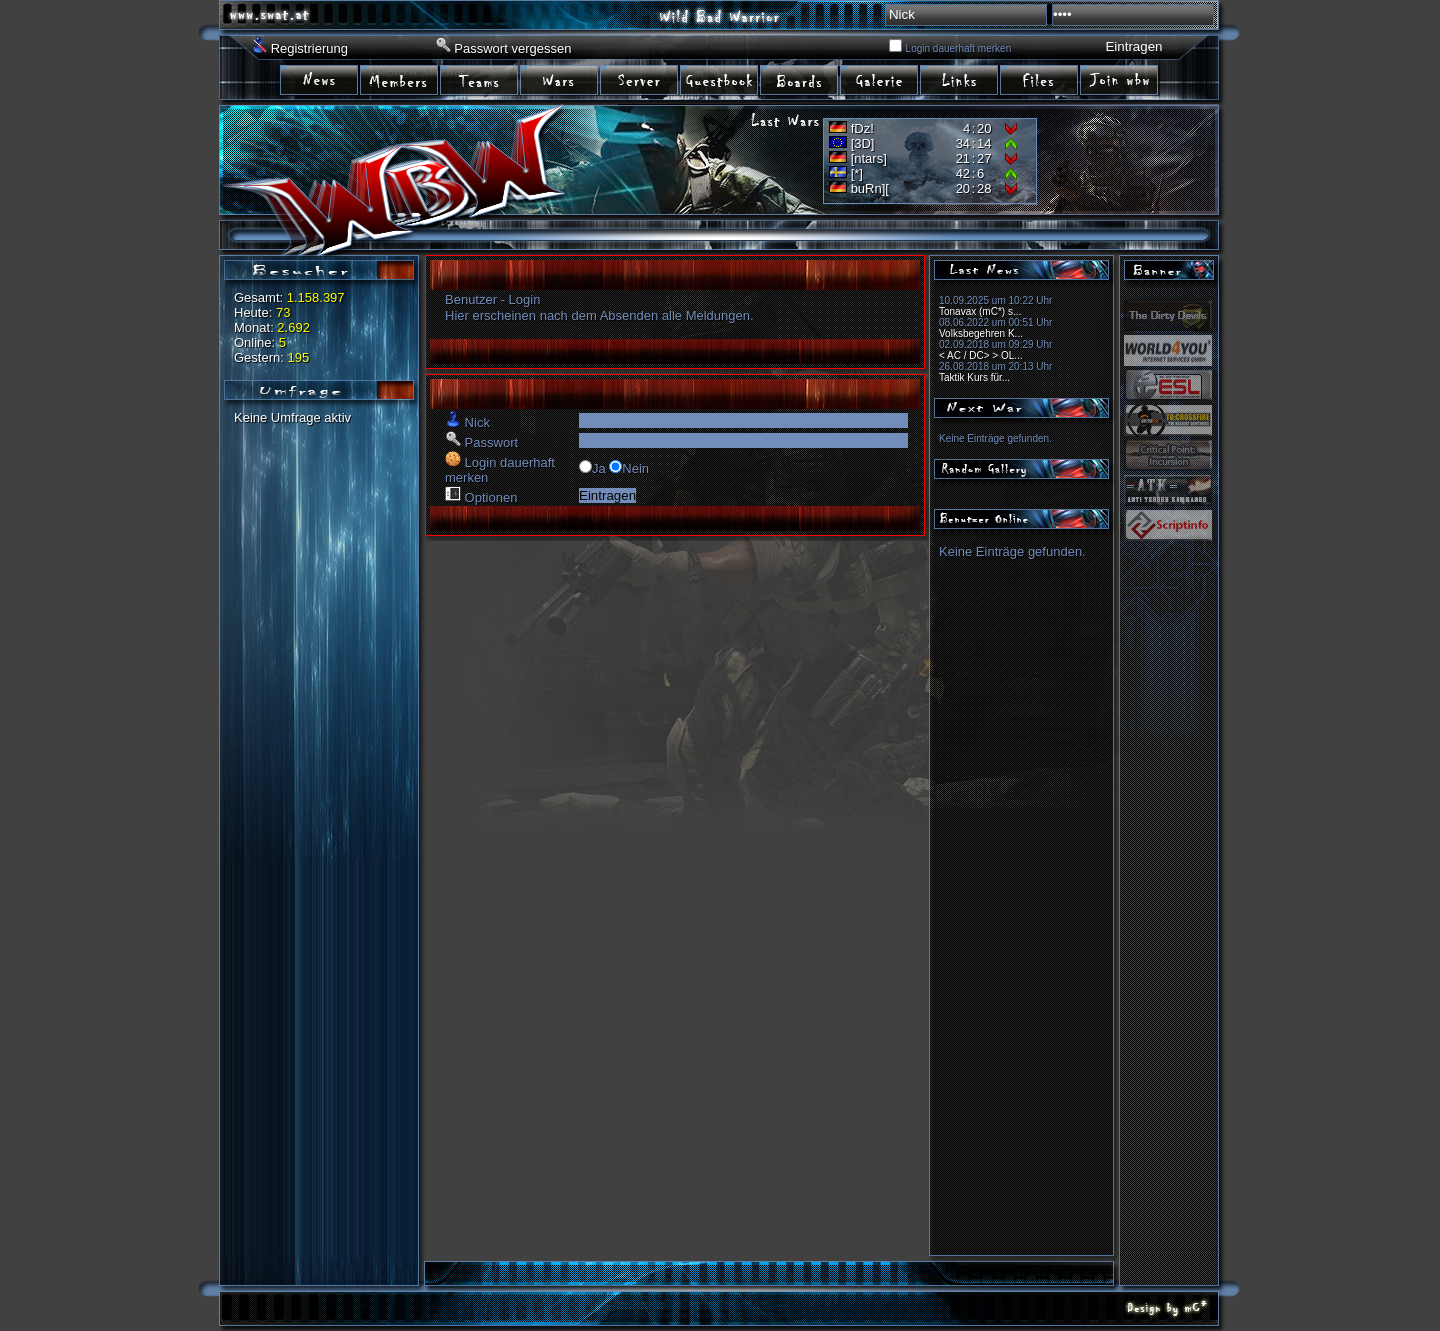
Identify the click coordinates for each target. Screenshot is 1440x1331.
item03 (480, 78)
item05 (640, 78)
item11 (1120, 78)
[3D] (863, 143)
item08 (880, 78)
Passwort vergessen (512, 48)
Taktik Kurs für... (974, 377)
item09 (960, 78)
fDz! (862, 128)
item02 (400, 78)
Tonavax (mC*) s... (980, 311)
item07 (800, 78)
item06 (720, 78)
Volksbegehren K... (981, 333)
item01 (320, 78)
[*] (857, 173)
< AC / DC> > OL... (981, 355)
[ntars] (869, 158)
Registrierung (309, 48)
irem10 (1040, 78)
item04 (560, 78)
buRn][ (870, 188)
